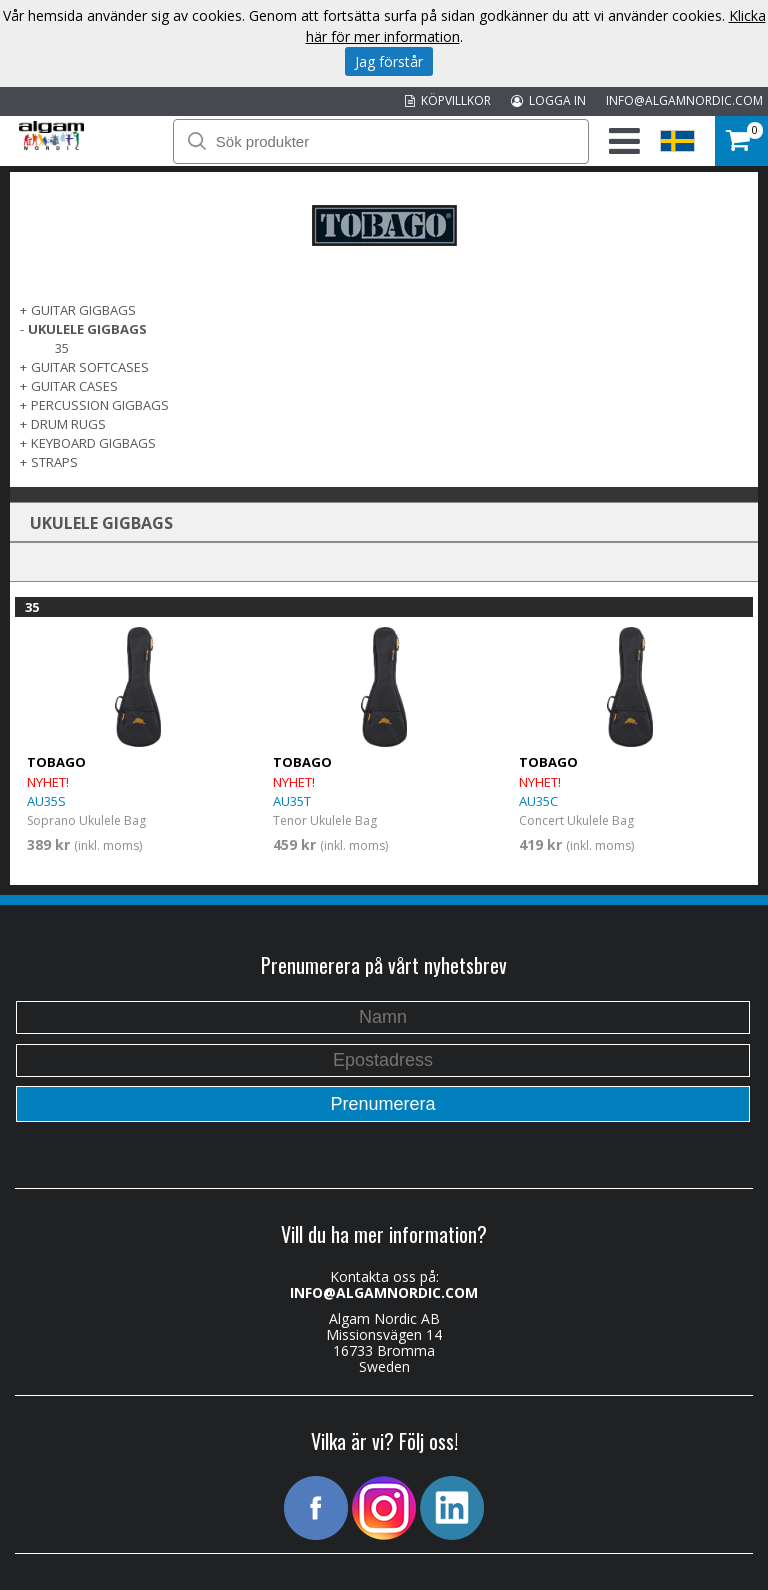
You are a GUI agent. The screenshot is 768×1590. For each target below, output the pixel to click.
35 (62, 348)
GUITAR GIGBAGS (83, 310)
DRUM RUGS (68, 424)
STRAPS (54, 462)
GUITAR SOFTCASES (90, 367)
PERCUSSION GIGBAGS (100, 405)
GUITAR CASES (74, 386)
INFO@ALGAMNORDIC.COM (684, 100)
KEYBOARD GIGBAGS (93, 443)
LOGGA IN (548, 100)
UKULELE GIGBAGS (87, 329)
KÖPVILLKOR (448, 100)
